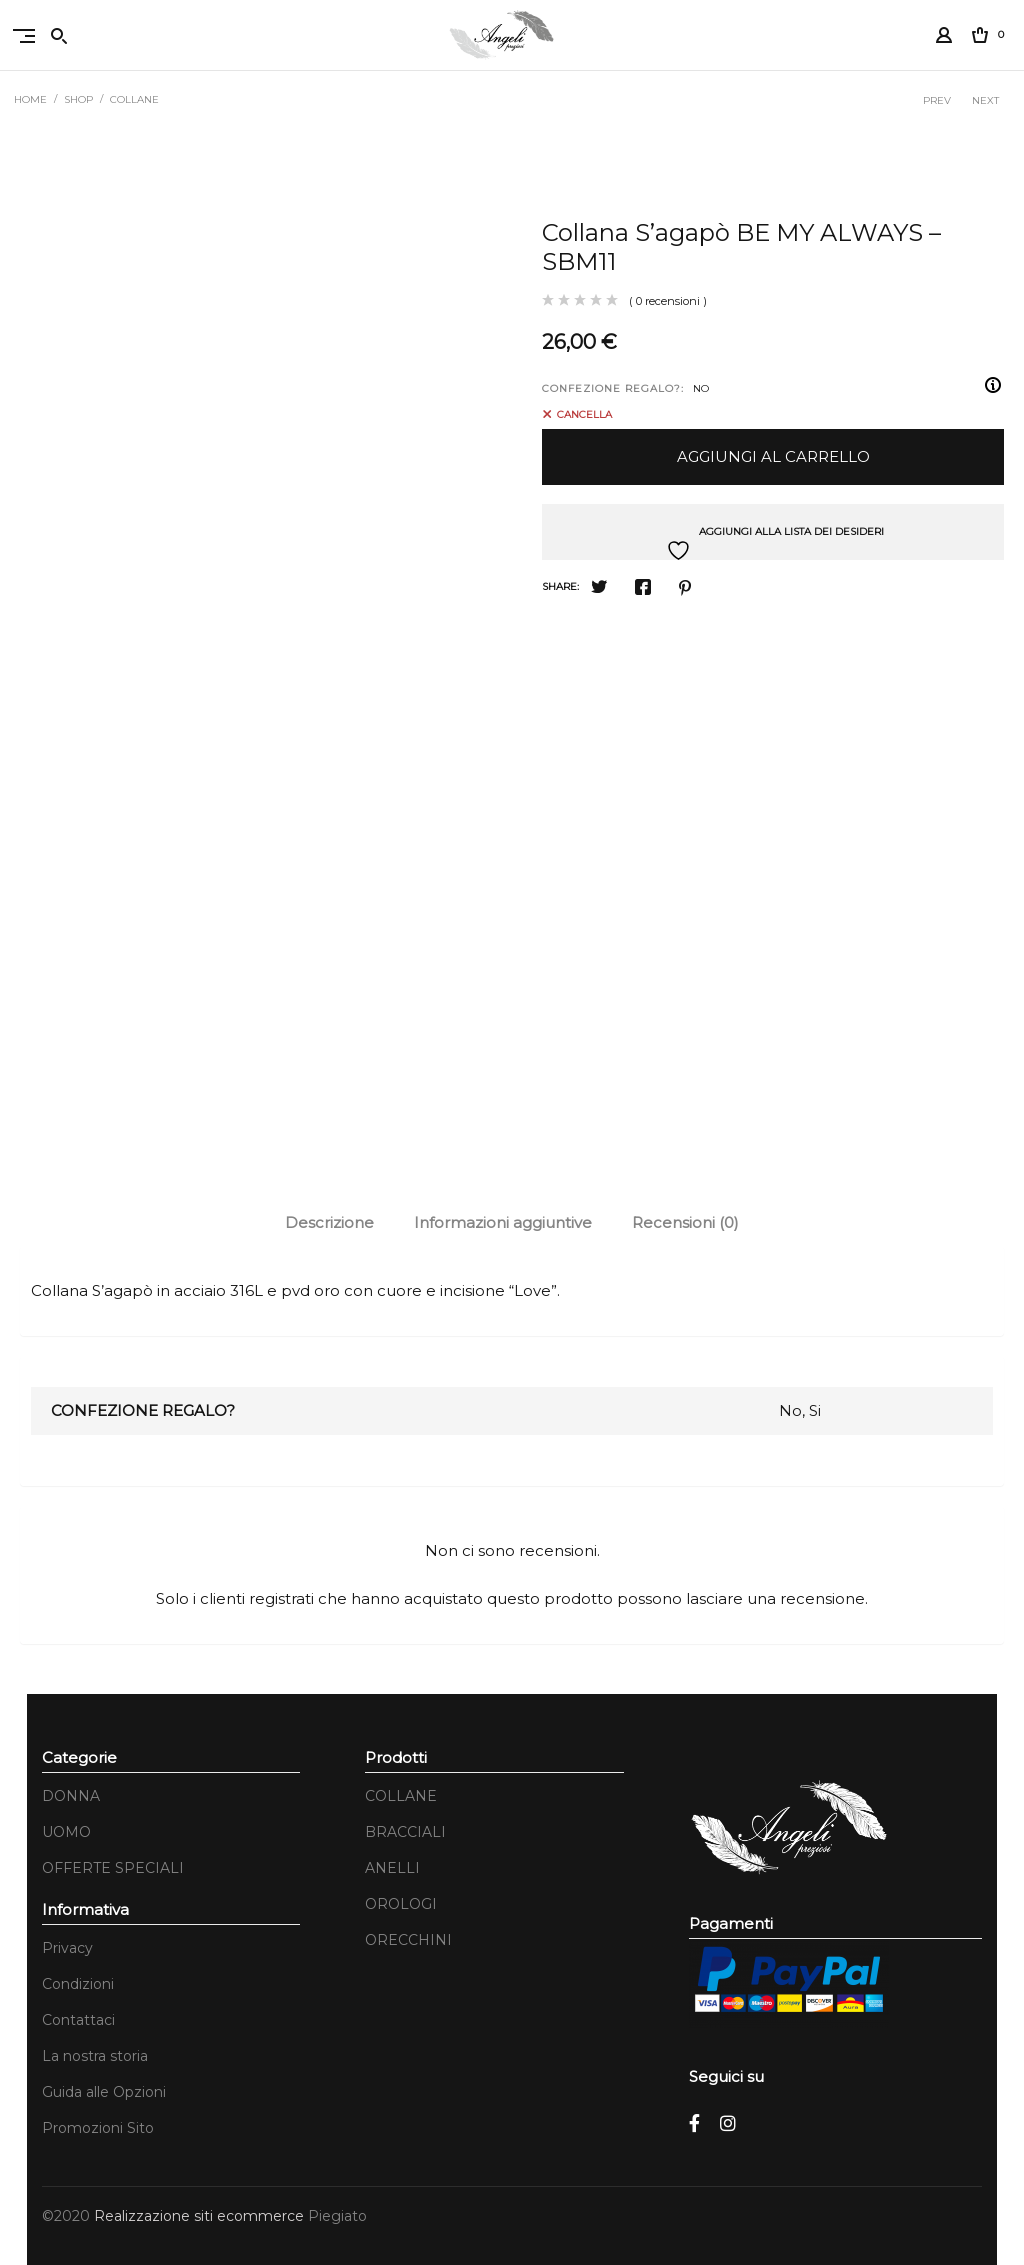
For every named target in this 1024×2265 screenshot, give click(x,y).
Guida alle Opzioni (104, 2092)
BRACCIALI (405, 1832)
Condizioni (78, 1984)
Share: (560, 586)
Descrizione (329, 1222)
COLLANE (135, 99)
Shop (79, 99)
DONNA (71, 1796)
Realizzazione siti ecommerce (201, 2216)
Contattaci (78, 2020)
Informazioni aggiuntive (503, 1222)
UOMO (66, 1832)
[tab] (329, 1223)
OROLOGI (401, 1904)
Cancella (584, 414)
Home (31, 99)
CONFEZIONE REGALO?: (613, 388)
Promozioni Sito (98, 2128)
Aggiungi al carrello (773, 456)
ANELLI (392, 1868)
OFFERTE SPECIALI (113, 1868)
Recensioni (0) (685, 1222)
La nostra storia (95, 2056)
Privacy (67, 1948)
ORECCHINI (408, 1940)
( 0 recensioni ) (668, 301)
